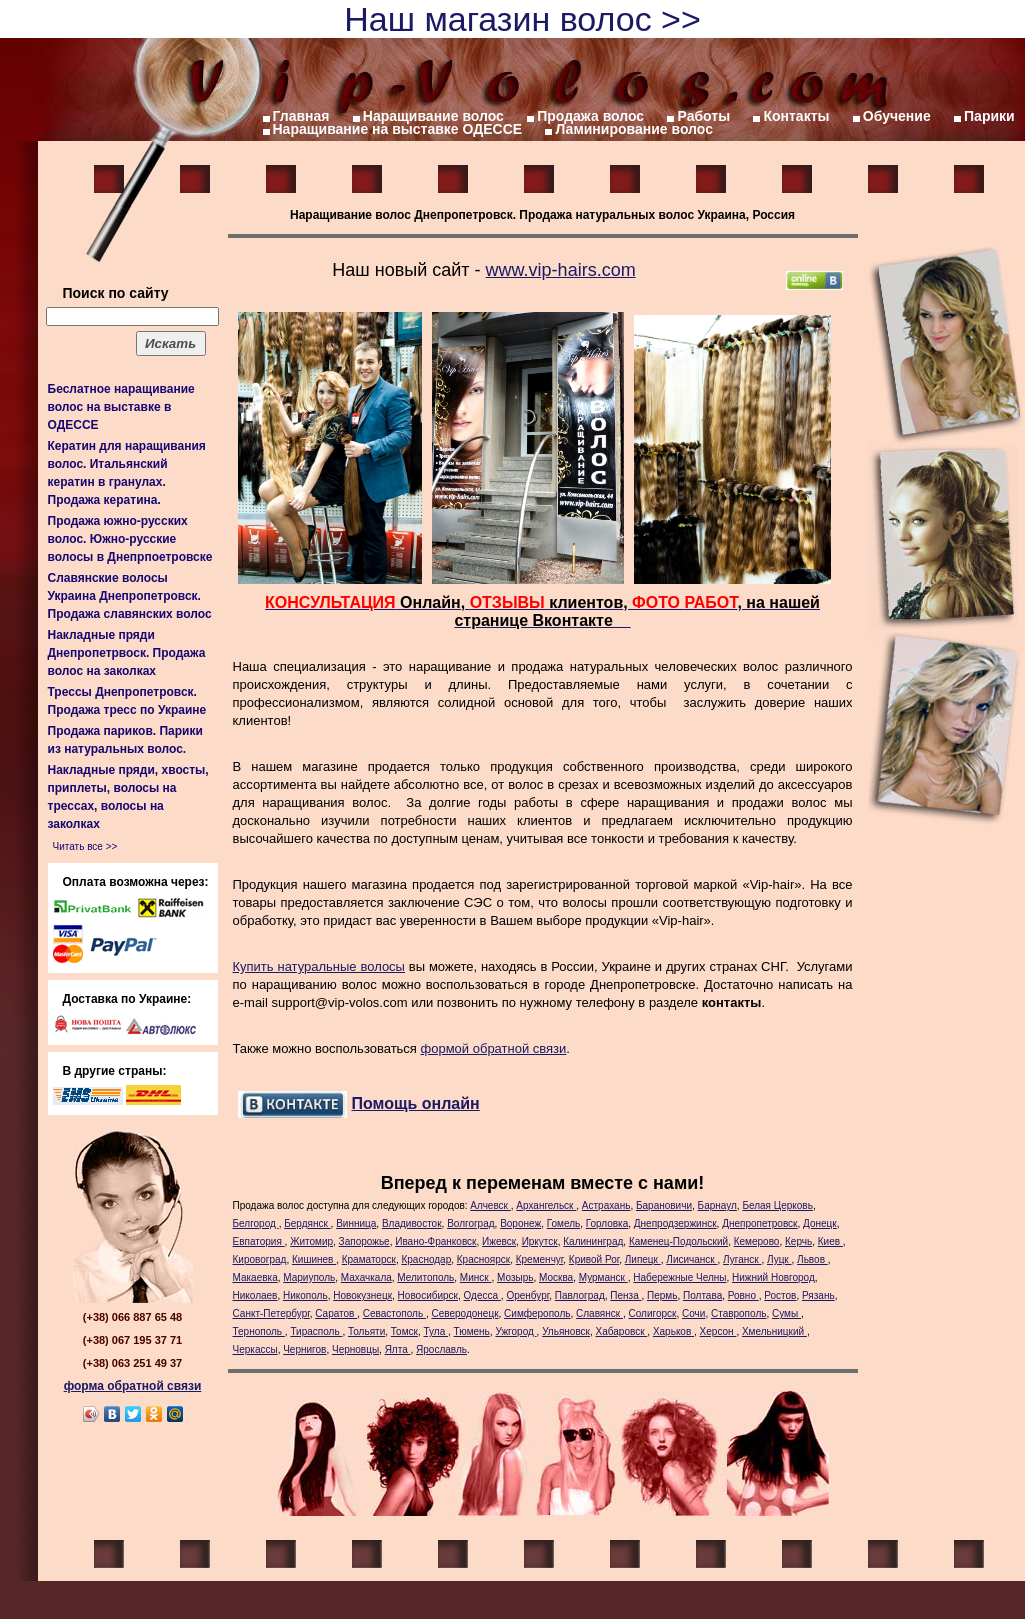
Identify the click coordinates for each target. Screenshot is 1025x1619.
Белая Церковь (777, 1205)
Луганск (742, 1259)
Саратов (336, 1313)
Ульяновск (566, 1331)
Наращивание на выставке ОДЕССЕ (398, 129)
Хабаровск (622, 1331)
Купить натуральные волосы (319, 966)
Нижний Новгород (773, 1277)
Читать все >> (85, 846)
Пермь (662, 1295)
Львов (812, 1259)
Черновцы (355, 1349)
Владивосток (412, 1223)
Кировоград (260, 1259)
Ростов (780, 1295)
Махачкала (366, 1277)
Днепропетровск (759, 1223)
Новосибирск (428, 1295)
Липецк (643, 1259)
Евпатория (259, 1241)
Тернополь (259, 1331)
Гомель (563, 1223)
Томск (404, 1331)
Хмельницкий (774, 1331)
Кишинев (314, 1259)
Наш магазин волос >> (522, 19)
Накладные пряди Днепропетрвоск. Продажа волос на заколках (127, 653)
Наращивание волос (433, 116)
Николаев (255, 1295)
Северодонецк (464, 1313)
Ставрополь (739, 1313)
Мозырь (515, 1277)
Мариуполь (309, 1277)
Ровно (743, 1295)
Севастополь (394, 1313)
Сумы (786, 1313)
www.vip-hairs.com (561, 270)
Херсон (718, 1331)
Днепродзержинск (675, 1223)
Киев (830, 1241)
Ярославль (441, 1349)
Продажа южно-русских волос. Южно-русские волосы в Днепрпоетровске (130, 539)
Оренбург (527, 1295)
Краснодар (426, 1259)
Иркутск (540, 1241)
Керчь (798, 1241)
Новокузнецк (362, 1295)
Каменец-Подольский (678, 1241)
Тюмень (472, 1331)
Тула (436, 1331)
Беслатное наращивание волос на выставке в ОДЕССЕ (121, 407)
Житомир (311, 1241)
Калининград (593, 1241)
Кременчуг (540, 1259)
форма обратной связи (133, 1386)
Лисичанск (691, 1259)
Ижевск (499, 1241)
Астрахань (606, 1205)
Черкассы (255, 1349)
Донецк (820, 1223)
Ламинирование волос (634, 129)
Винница (356, 1223)
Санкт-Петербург (271, 1313)
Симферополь (537, 1313)
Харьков (673, 1331)
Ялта (398, 1349)
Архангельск (546, 1205)
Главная (301, 116)
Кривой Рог (594, 1259)
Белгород (256, 1223)
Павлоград (580, 1295)
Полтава (702, 1295)
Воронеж (520, 1223)
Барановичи (664, 1205)
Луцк (779, 1259)
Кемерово (757, 1241)
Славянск (599, 1313)
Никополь (305, 1295)
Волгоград (470, 1223)
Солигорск (653, 1313)
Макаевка (255, 1277)
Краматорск (369, 1259)
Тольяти (366, 1331)
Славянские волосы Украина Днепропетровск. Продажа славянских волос (130, 596)
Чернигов (304, 1349)
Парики (989, 116)
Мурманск (603, 1277)
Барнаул (717, 1205)
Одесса (482, 1295)
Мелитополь (425, 1277)
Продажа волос (590, 116)
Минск (476, 1277)
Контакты (796, 116)
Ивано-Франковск (435, 1241)
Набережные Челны (679, 1277)
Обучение (897, 116)
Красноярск (483, 1259)
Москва (556, 1277)
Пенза (625, 1295)
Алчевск (490, 1205)
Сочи (693, 1313)
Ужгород (515, 1331)
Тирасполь (316, 1331)
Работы (703, 116)
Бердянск (307, 1223)
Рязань (818, 1295)
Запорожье (364, 1241)
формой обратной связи (494, 1048)
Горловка (607, 1223)
